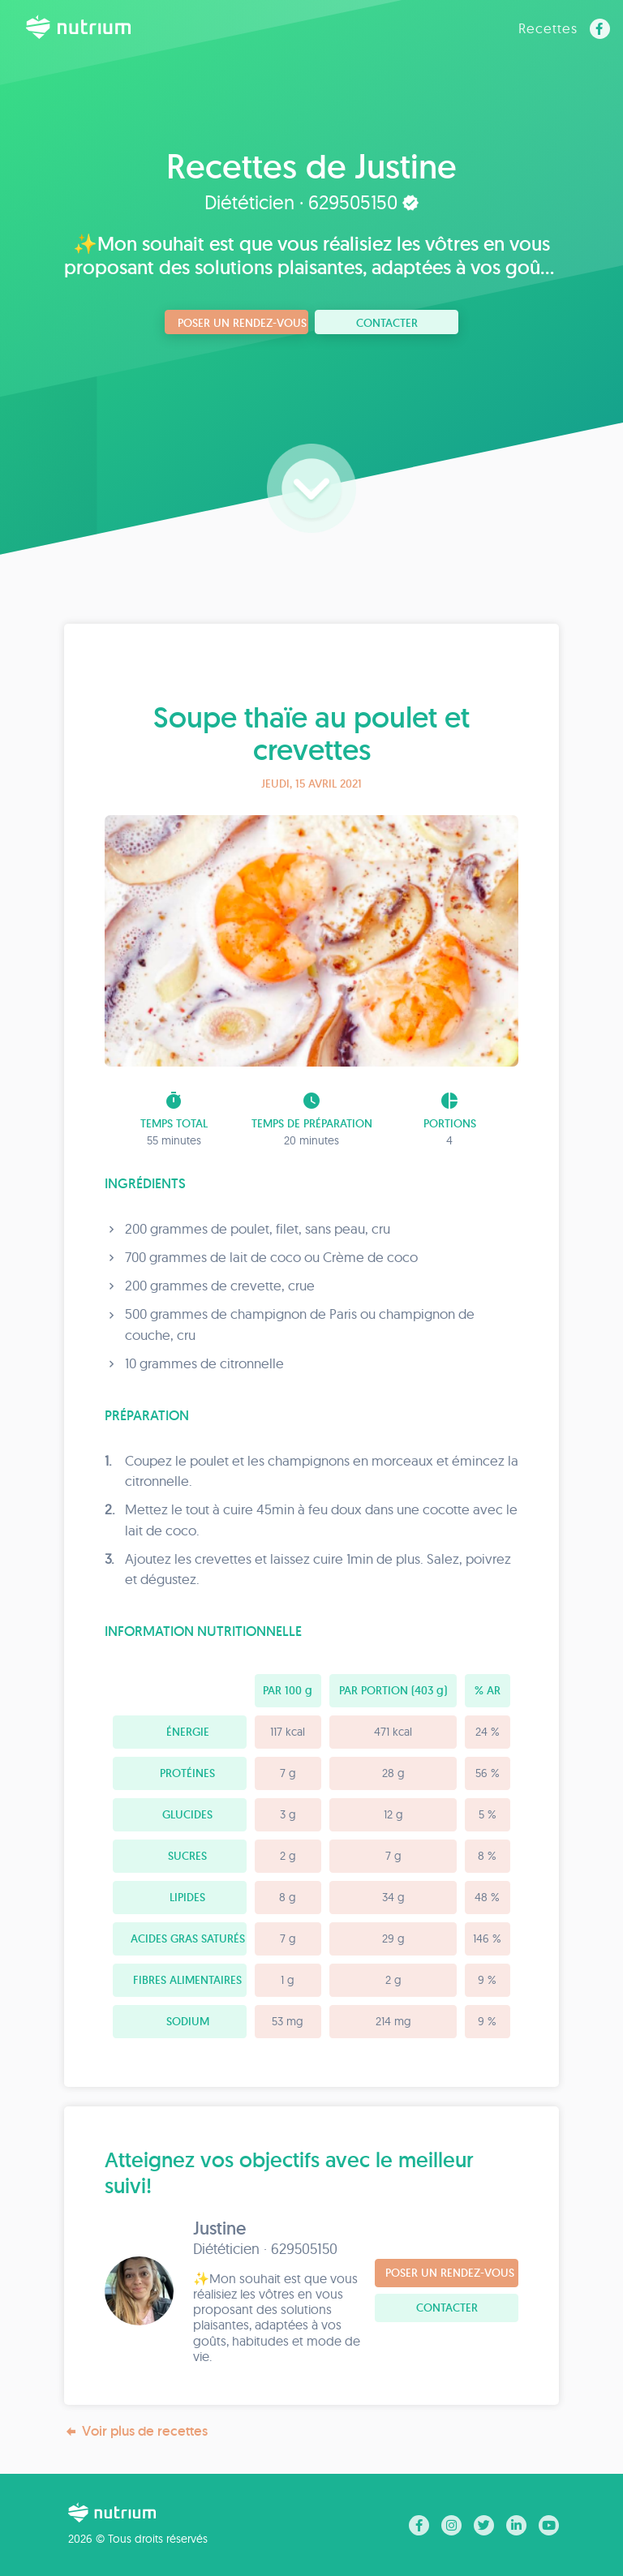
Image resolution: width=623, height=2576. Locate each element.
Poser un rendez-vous (242, 323)
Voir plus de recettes (136, 2431)
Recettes (548, 27)
